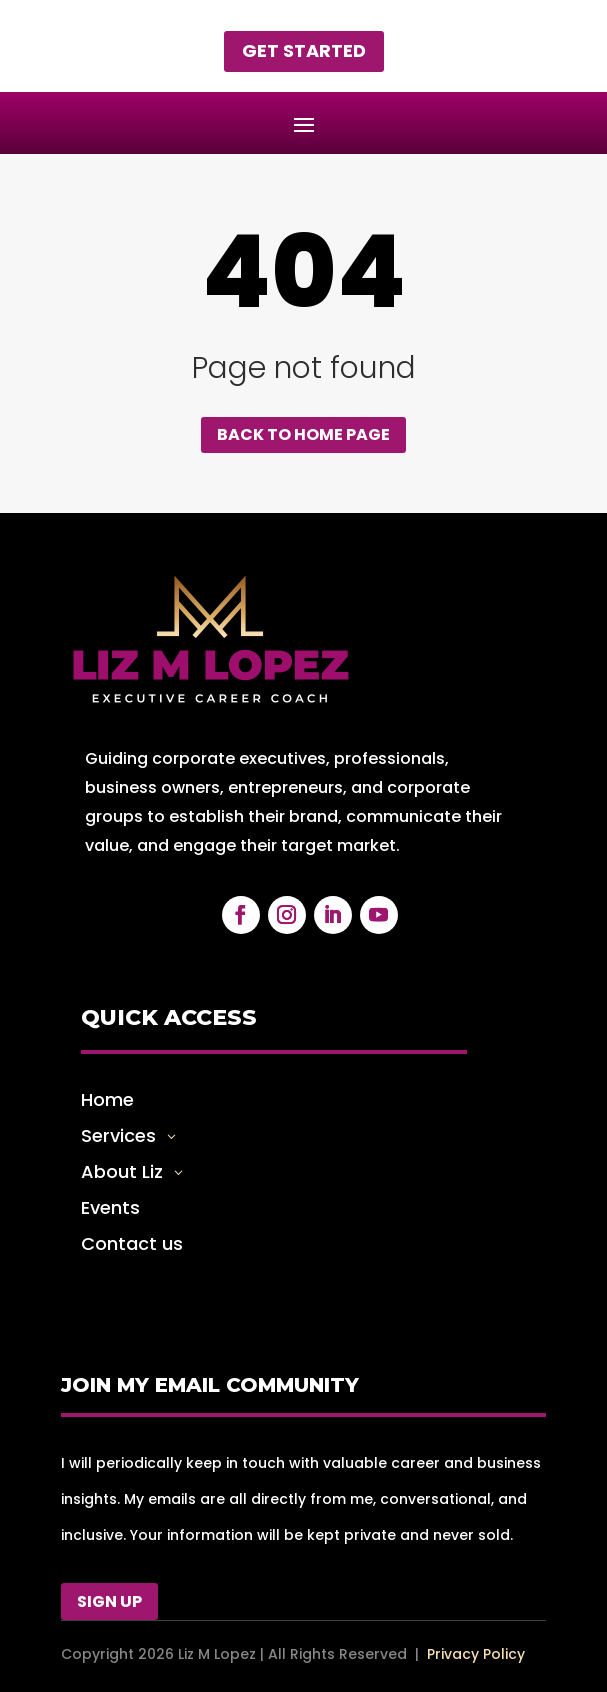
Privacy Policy (476, 1654)
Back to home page (303, 434)
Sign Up (109, 1601)
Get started (304, 50)
